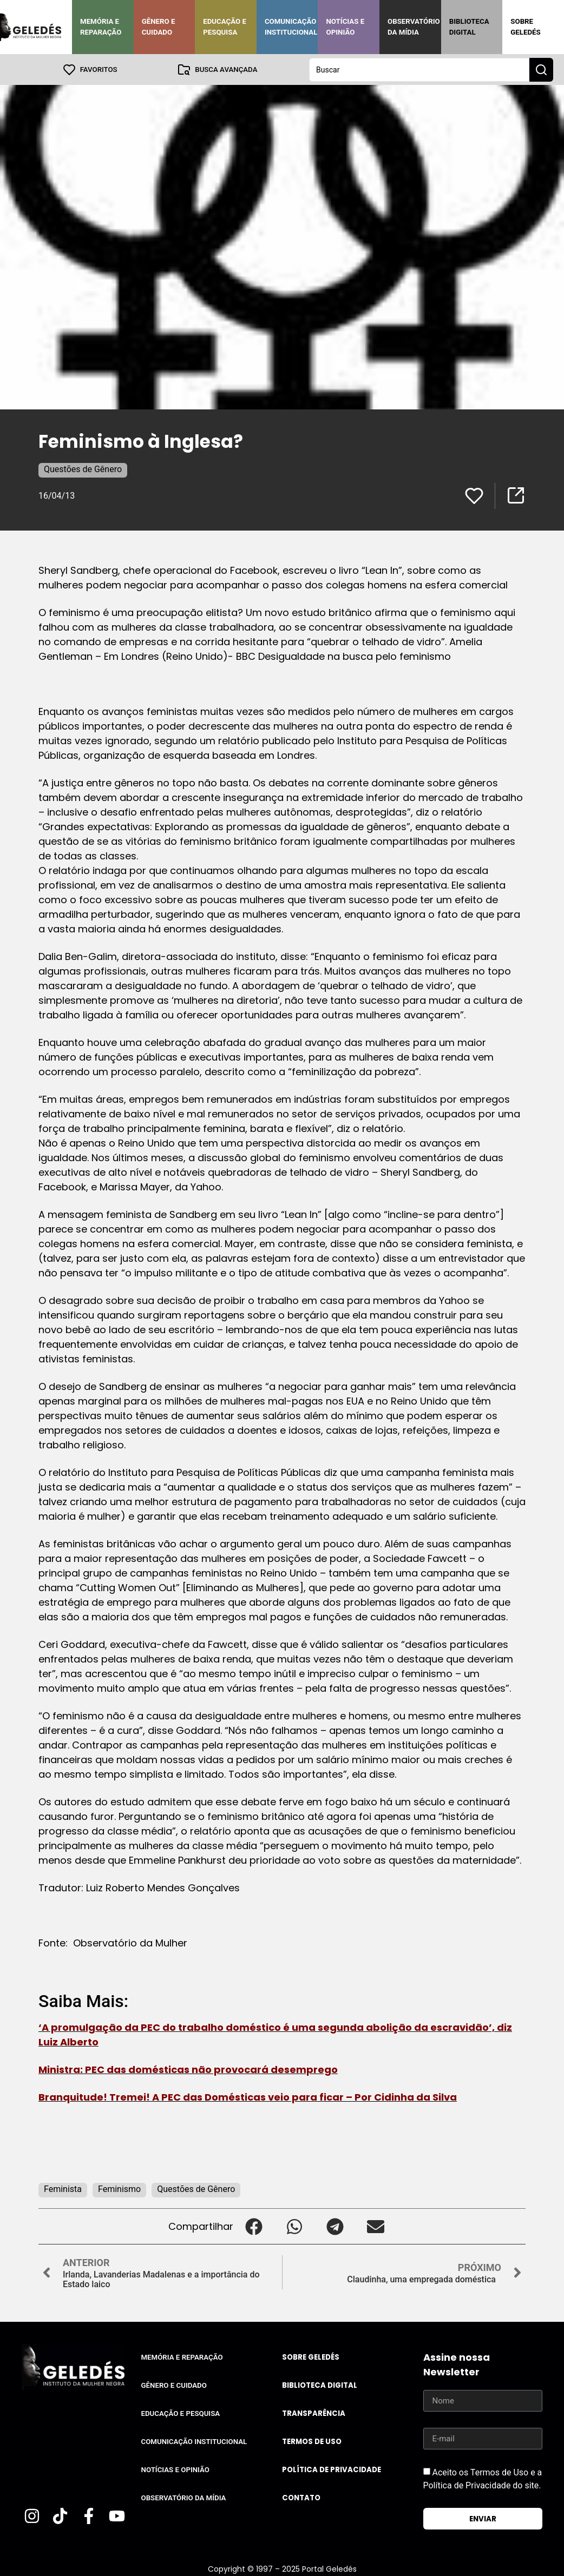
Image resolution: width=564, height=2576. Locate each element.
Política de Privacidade (331, 2469)
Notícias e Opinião (345, 26)
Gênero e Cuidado (158, 26)
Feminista (63, 2188)
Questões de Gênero (83, 468)
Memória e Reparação (100, 26)
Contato (301, 2497)
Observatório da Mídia (414, 26)
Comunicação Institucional (291, 26)
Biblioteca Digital (469, 26)
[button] (253, 2226)
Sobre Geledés (525, 26)
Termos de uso (312, 2441)
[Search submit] (541, 69)
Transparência (313, 2413)
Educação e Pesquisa (224, 26)
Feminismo (119, 2188)
